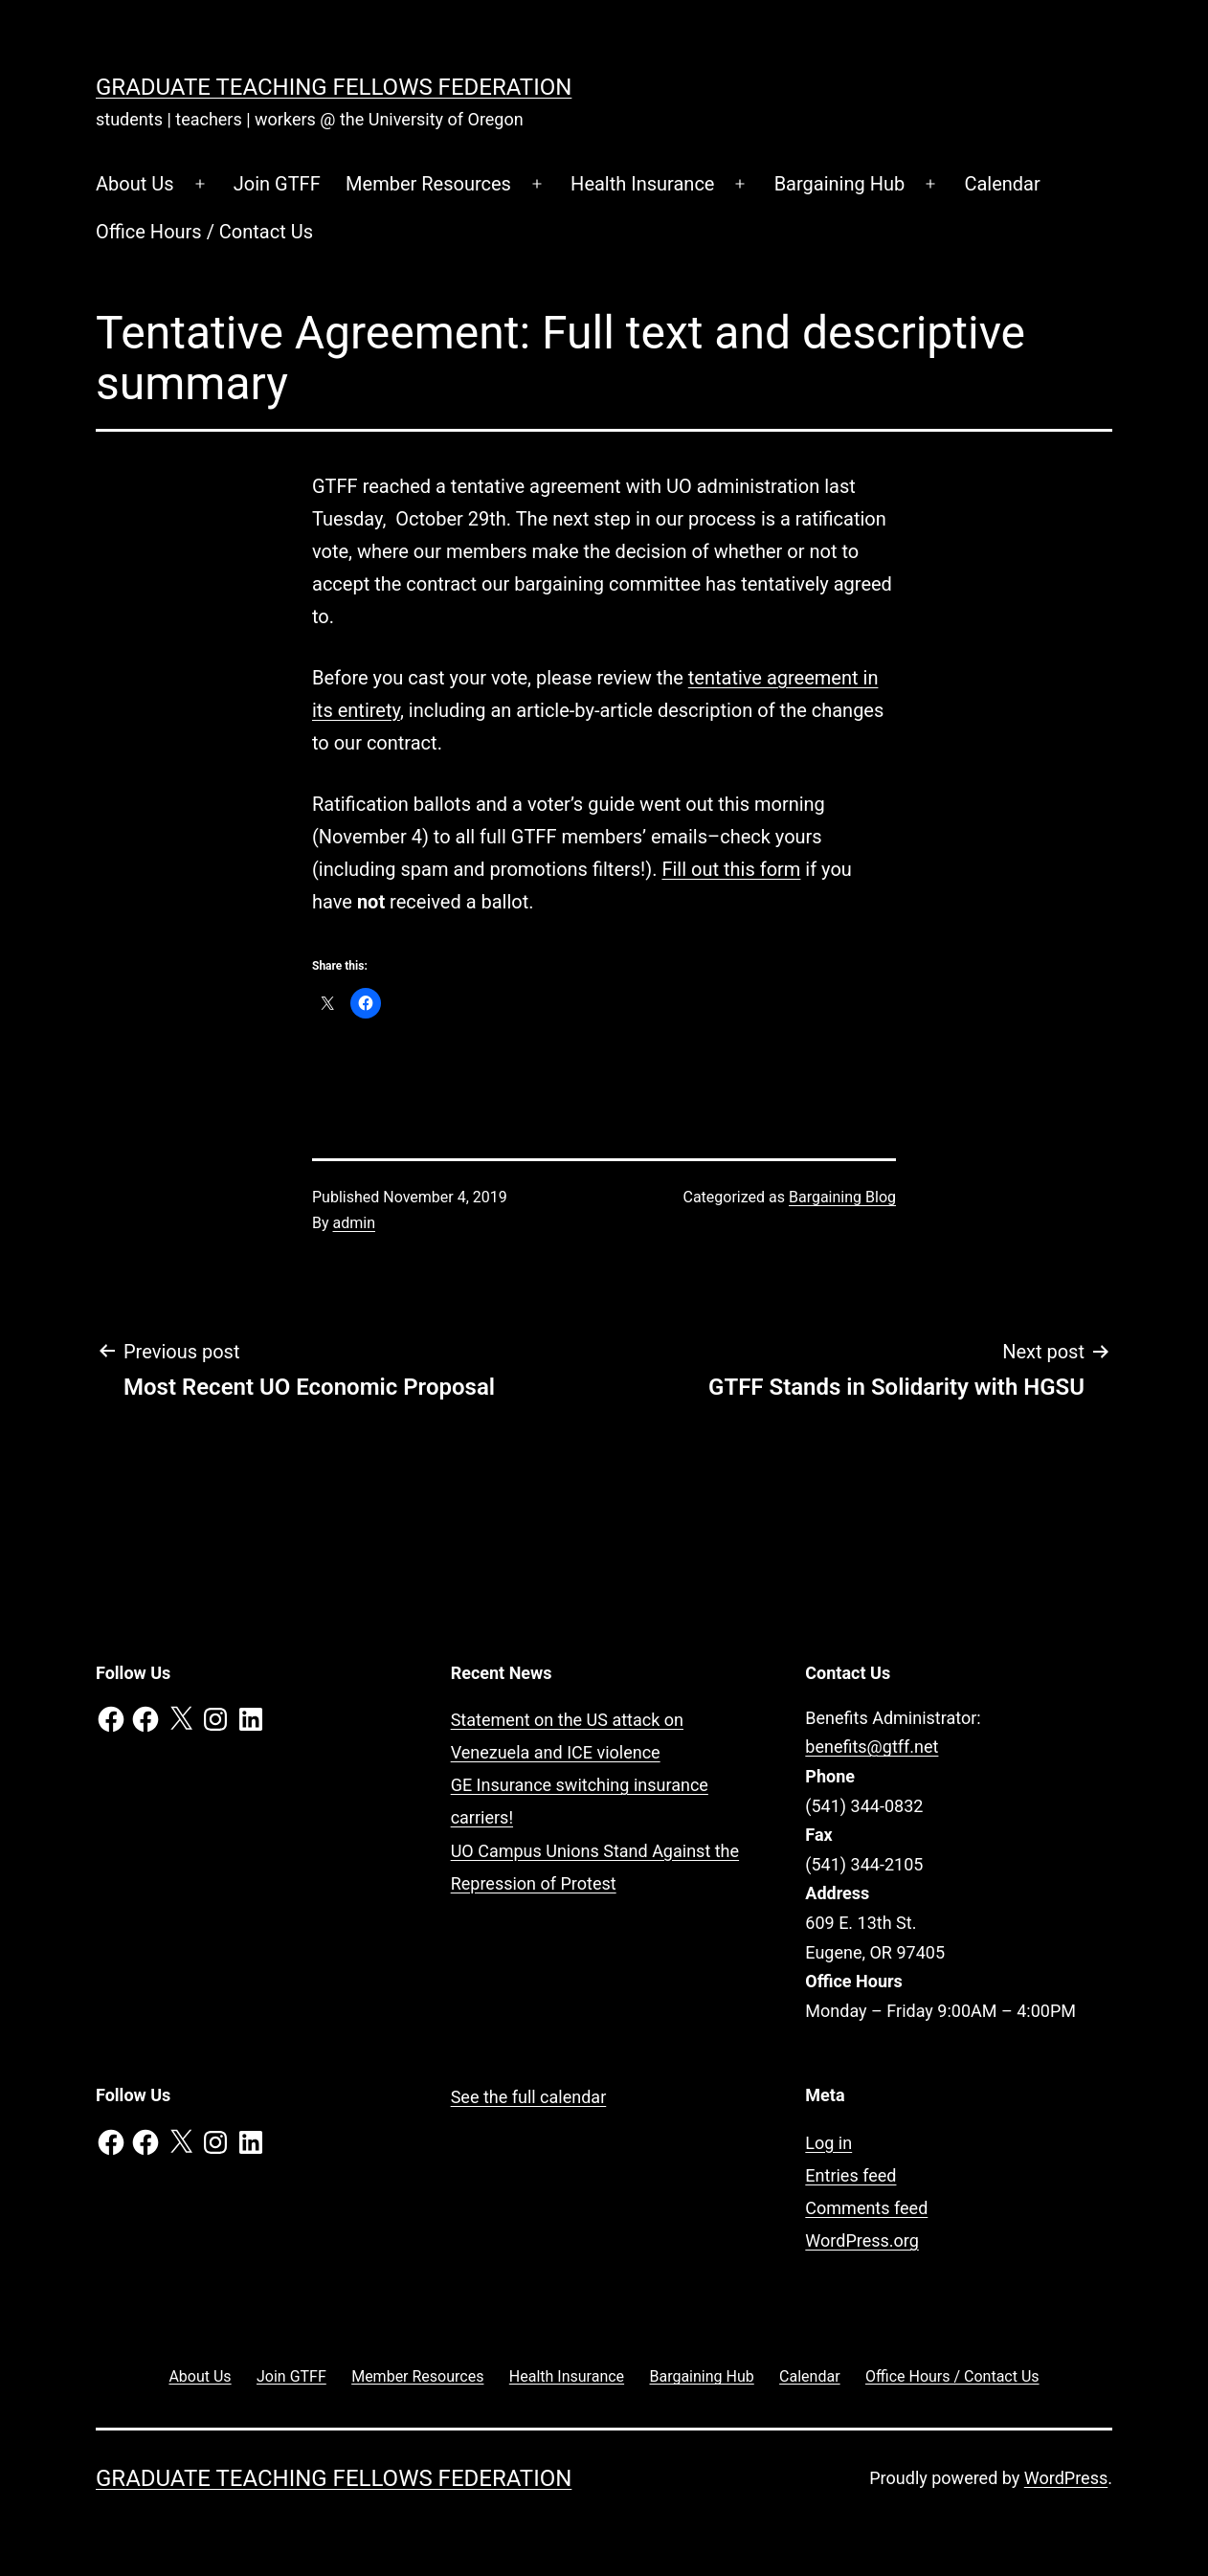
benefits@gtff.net (871, 1746)
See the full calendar (529, 2097)
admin (354, 1223)
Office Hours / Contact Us (204, 231)
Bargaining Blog (842, 1197)
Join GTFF (277, 183)
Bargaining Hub (840, 183)
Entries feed (850, 2175)
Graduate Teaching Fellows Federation (333, 87)
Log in (828, 2143)
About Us (135, 183)
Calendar (1002, 183)
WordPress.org (862, 2240)
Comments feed (866, 2208)
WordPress (1065, 2478)
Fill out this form (730, 869)
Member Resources (428, 183)
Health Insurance (642, 183)
